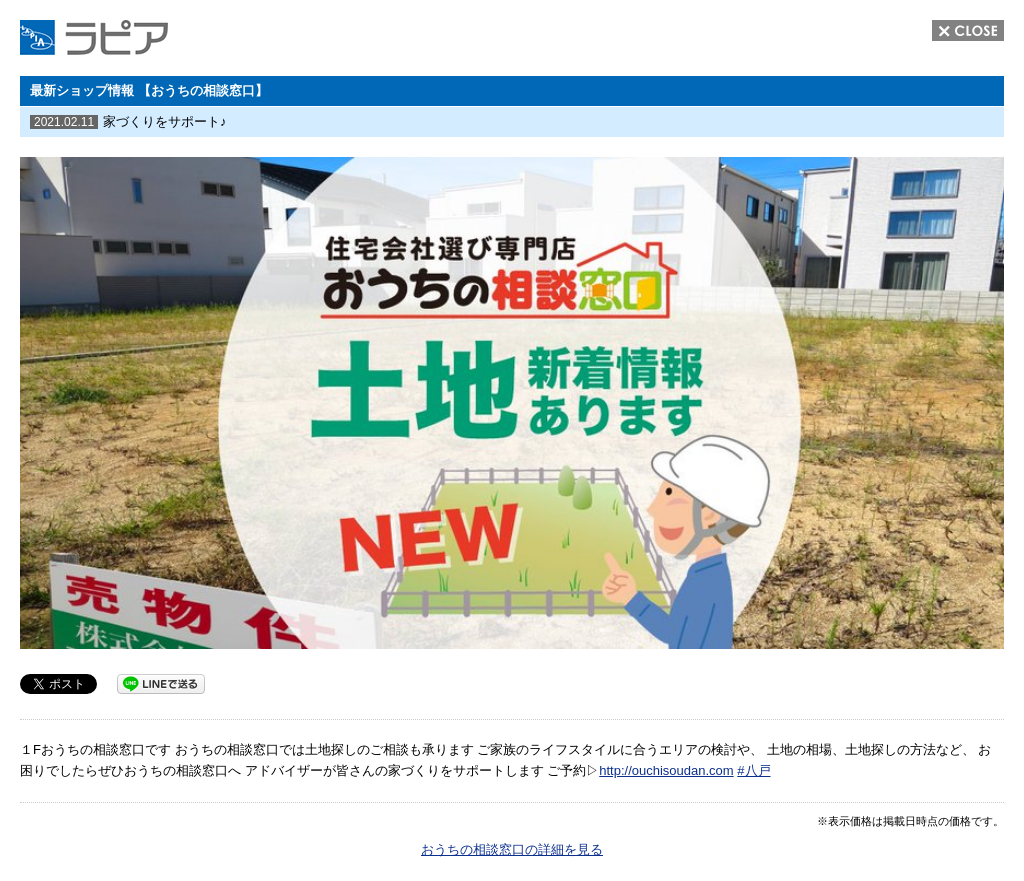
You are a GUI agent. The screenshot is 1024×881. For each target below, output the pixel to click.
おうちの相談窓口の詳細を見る (512, 849)
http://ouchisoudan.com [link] (666, 770)
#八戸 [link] (753, 770)
